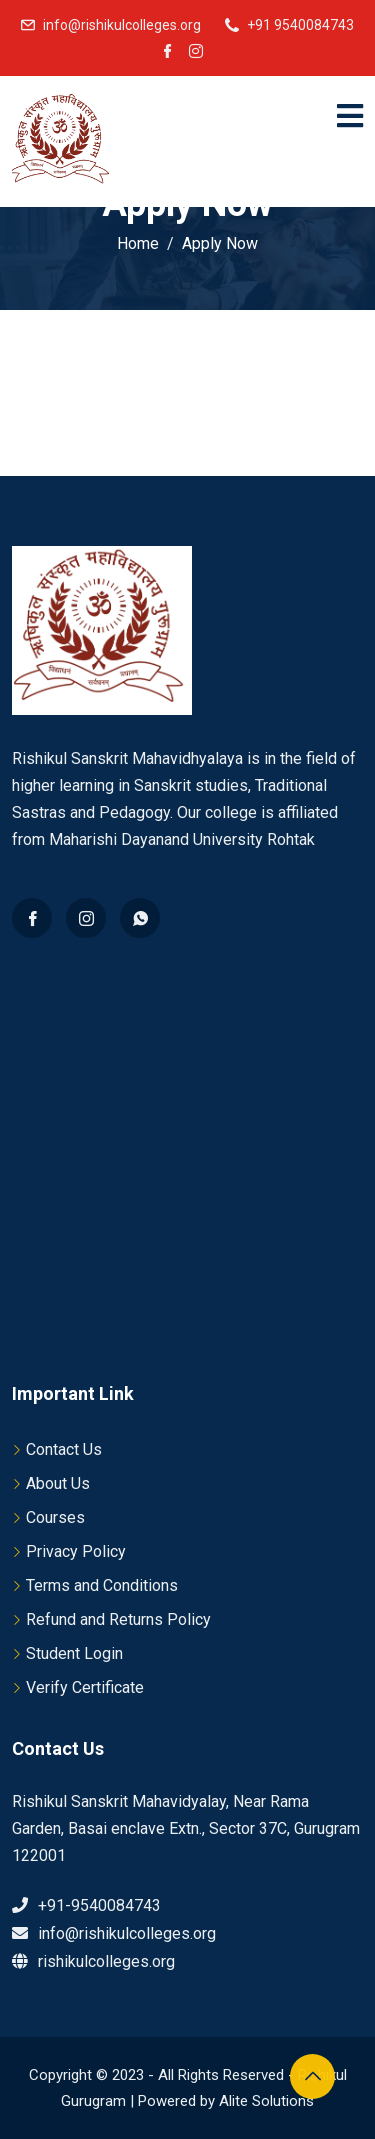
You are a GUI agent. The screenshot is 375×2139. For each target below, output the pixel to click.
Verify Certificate (85, 1687)
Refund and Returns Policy (118, 1619)
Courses (55, 1517)
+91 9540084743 (300, 25)
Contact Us (64, 1449)
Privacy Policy (76, 1551)
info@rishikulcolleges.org (122, 25)
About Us (58, 1483)
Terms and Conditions (102, 1585)
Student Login (74, 1653)
